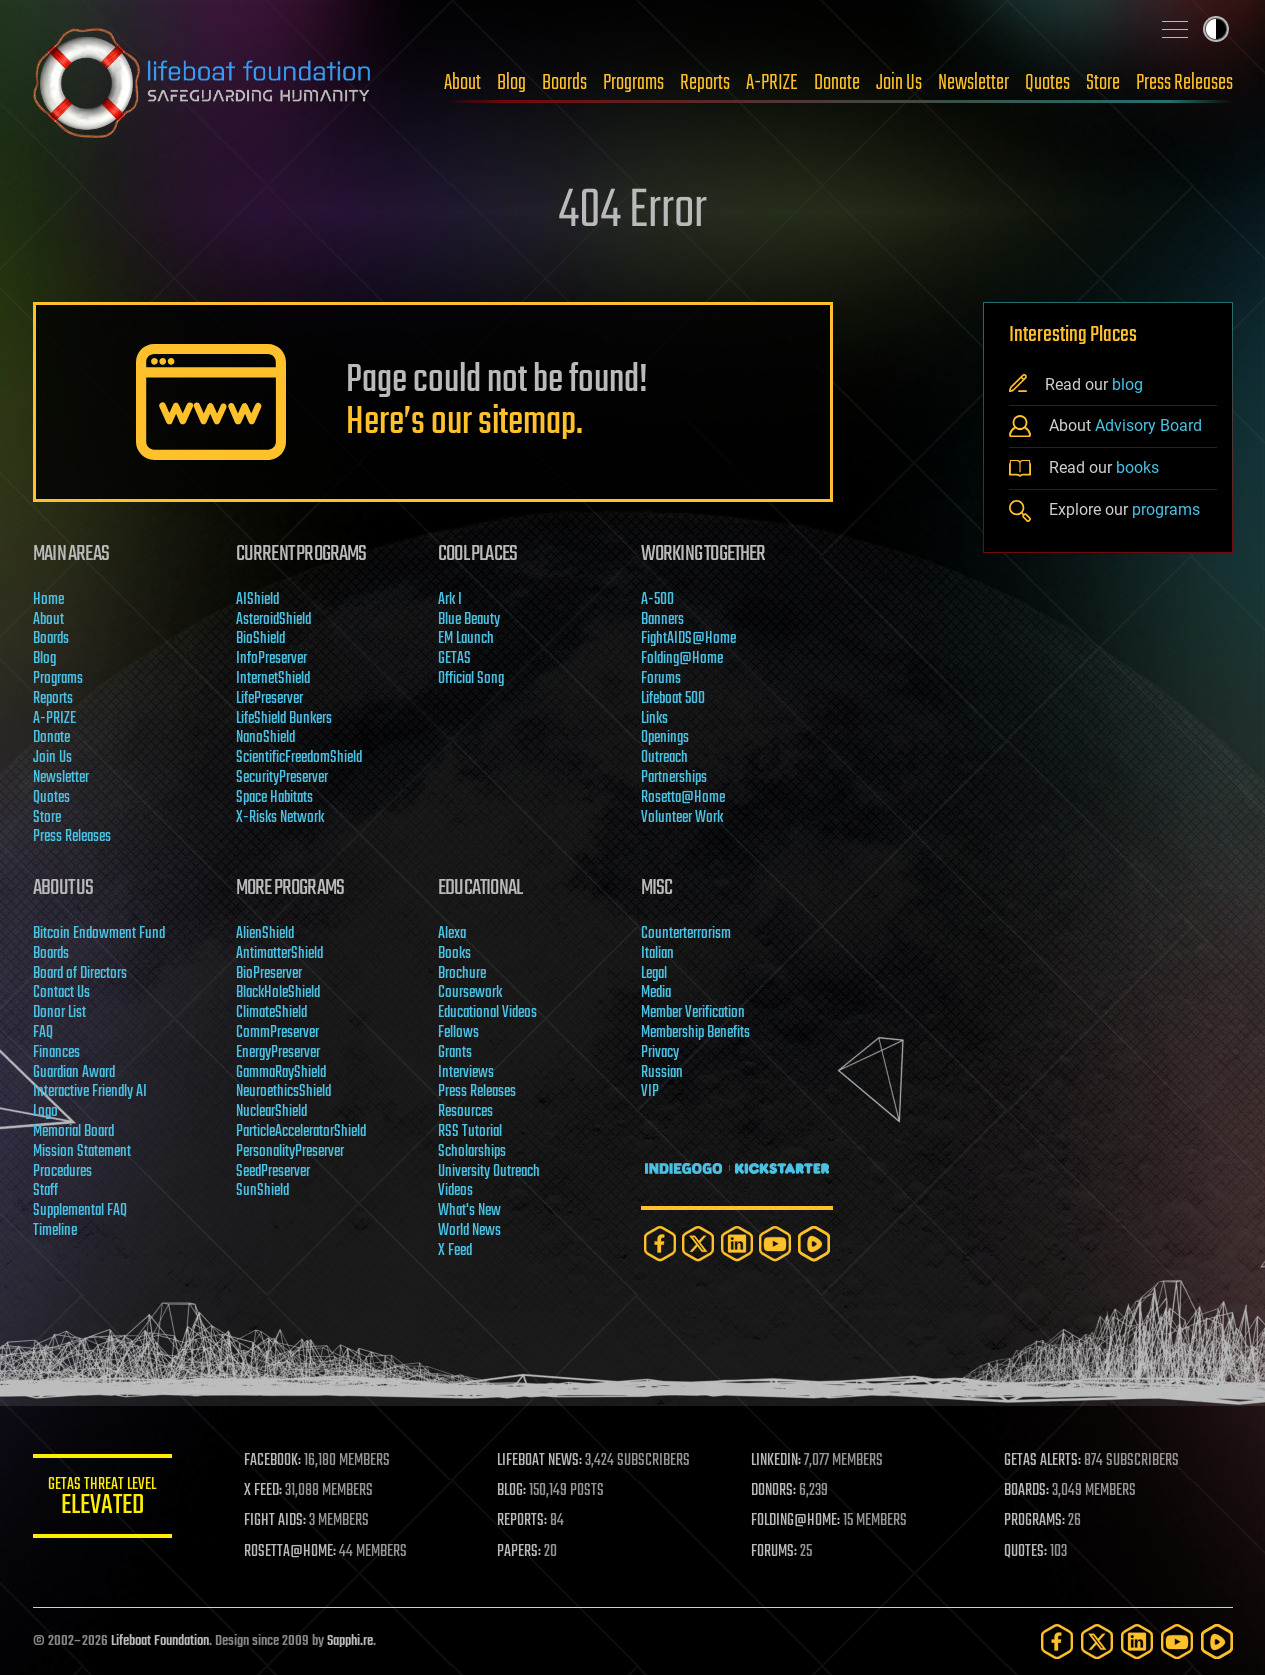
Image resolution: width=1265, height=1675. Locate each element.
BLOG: (512, 1491)
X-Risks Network (279, 818)
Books (454, 954)
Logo (45, 1112)
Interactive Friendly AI (90, 1092)
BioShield (259, 639)
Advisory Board (1148, 425)
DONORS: (773, 1491)
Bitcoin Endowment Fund (99, 934)
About (462, 83)
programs (1166, 509)
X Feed (455, 1251)
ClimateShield (270, 1013)
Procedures (62, 1172)
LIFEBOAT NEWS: (540, 1461)
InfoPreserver (270, 659)
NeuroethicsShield (282, 1092)
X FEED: (264, 1491)
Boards (564, 83)
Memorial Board (73, 1132)
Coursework (470, 993)
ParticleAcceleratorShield (300, 1132)
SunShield (261, 1191)
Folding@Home (681, 659)
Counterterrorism (685, 934)
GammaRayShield (280, 1073)
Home (48, 600)
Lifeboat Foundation (160, 1641)
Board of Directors (80, 974)
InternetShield (272, 679)
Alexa (452, 934)
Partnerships (673, 778)
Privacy (659, 1053)
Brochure (462, 974)
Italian (656, 954)
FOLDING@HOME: (795, 1521)
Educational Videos (487, 1013)
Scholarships (472, 1152)
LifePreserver (268, 699)
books (1137, 467)
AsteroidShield (272, 620)
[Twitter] (698, 1243)
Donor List (59, 1013)
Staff (45, 1191)
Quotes (1047, 83)
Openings (664, 738)
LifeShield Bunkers (283, 719)
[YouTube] (775, 1243)
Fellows (458, 1033)
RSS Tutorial (470, 1132)
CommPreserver (276, 1033)
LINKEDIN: (776, 1461)
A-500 (656, 600)
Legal (653, 974)
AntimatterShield (278, 954)
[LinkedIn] (736, 1243)
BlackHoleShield (277, 993)
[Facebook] (659, 1243)
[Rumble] (813, 1243)
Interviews (466, 1073)
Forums (660, 679)
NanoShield (264, 738)
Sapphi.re (350, 1641)
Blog (511, 83)
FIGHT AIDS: (276, 1521)
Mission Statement (82, 1152)
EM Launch (466, 639)
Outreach (663, 758)
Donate (837, 83)
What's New (469, 1211)
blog (1127, 384)
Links (653, 719)
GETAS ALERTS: (1042, 1461)
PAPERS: (520, 1552)
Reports (705, 83)
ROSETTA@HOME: (291, 1552)
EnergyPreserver (277, 1053)
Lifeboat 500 (672, 699)
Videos (455, 1191)
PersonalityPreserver (289, 1152)
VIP (649, 1092)
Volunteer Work (681, 818)
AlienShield (264, 934)
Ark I (450, 600)
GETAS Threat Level (103, 1499)
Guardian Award (74, 1073)
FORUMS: (774, 1552)
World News (469, 1231)
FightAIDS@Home (687, 639)
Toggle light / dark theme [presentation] (1216, 29)
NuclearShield (270, 1112)
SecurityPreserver (281, 778)
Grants (455, 1053)
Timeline (55, 1231)
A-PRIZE (772, 83)
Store (1103, 83)
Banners (661, 620)
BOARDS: (1026, 1491)
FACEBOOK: (273, 1461)
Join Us (899, 83)
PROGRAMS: (1034, 1521)
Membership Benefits (694, 1033)
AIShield (256, 600)
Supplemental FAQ (80, 1211)
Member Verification (692, 1013)
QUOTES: (1025, 1552)
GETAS (454, 659)
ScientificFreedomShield (298, 758)
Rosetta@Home (682, 798)
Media (655, 993)
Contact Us (61, 993)
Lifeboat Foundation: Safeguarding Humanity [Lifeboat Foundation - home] (203, 83)
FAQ (43, 1033)
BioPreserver (268, 974)
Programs (633, 83)
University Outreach (489, 1172)
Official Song (471, 679)
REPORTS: (523, 1521)
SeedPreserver (272, 1172)
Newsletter (973, 83)
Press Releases (1184, 83)
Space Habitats (273, 798)
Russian (661, 1073)
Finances (56, 1053)
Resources (465, 1112)
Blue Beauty (469, 620)
